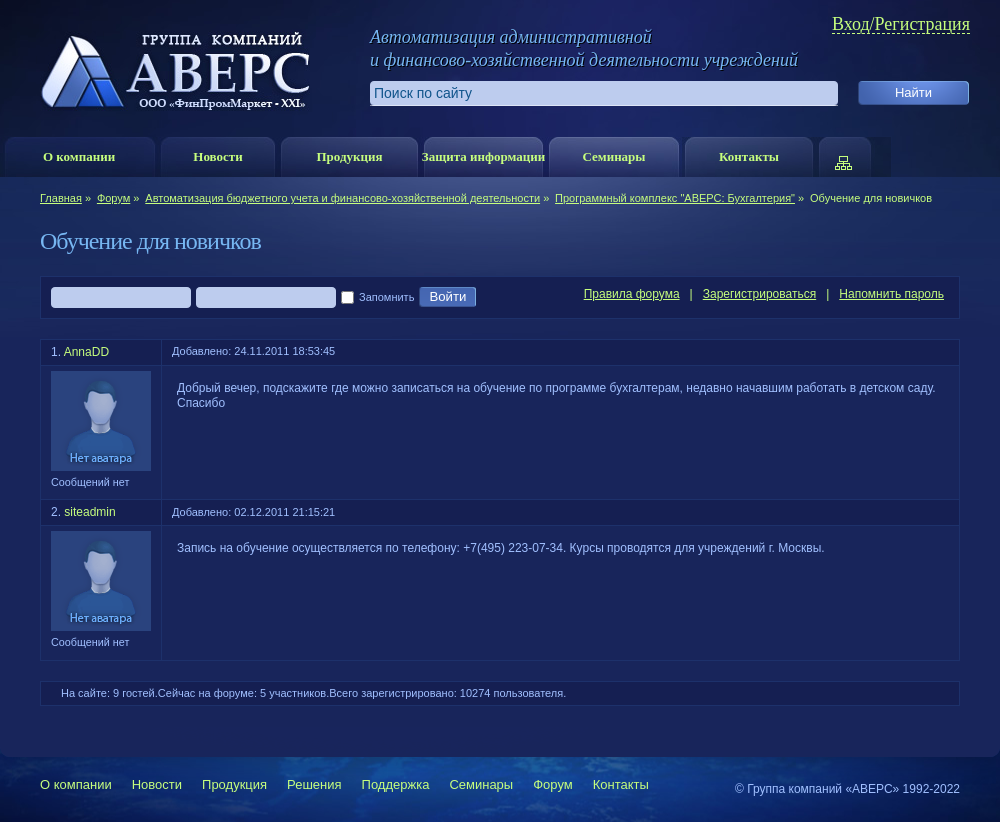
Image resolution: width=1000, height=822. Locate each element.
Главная (61, 198)
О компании (79, 156)
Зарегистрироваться (759, 294)
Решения (314, 784)
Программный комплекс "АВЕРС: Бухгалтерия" (675, 198)
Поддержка (396, 784)
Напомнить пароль (891, 294)
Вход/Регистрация (901, 24)
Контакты (749, 156)
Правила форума (632, 294)
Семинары (613, 156)
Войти (447, 297)
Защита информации (483, 156)
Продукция (349, 156)
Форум (113, 198)
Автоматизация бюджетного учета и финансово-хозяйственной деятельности (342, 198)
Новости (217, 156)
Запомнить (377, 298)
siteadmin (89, 512)
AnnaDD (86, 352)
